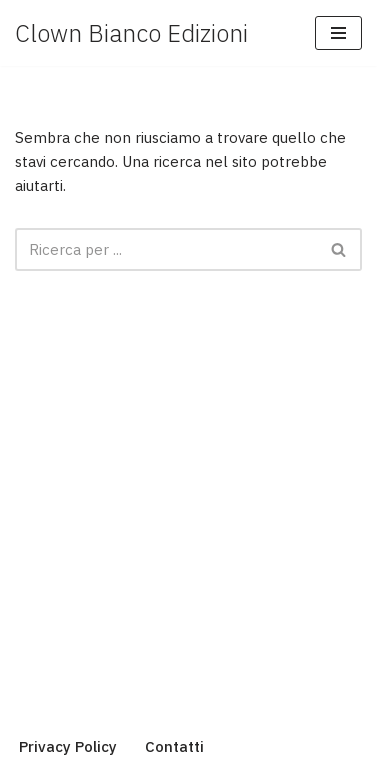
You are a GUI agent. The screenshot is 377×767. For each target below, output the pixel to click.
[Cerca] (166, 249)
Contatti (174, 746)
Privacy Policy (68, 746)
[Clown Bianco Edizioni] (131, 33)
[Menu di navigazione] (338, 33)
